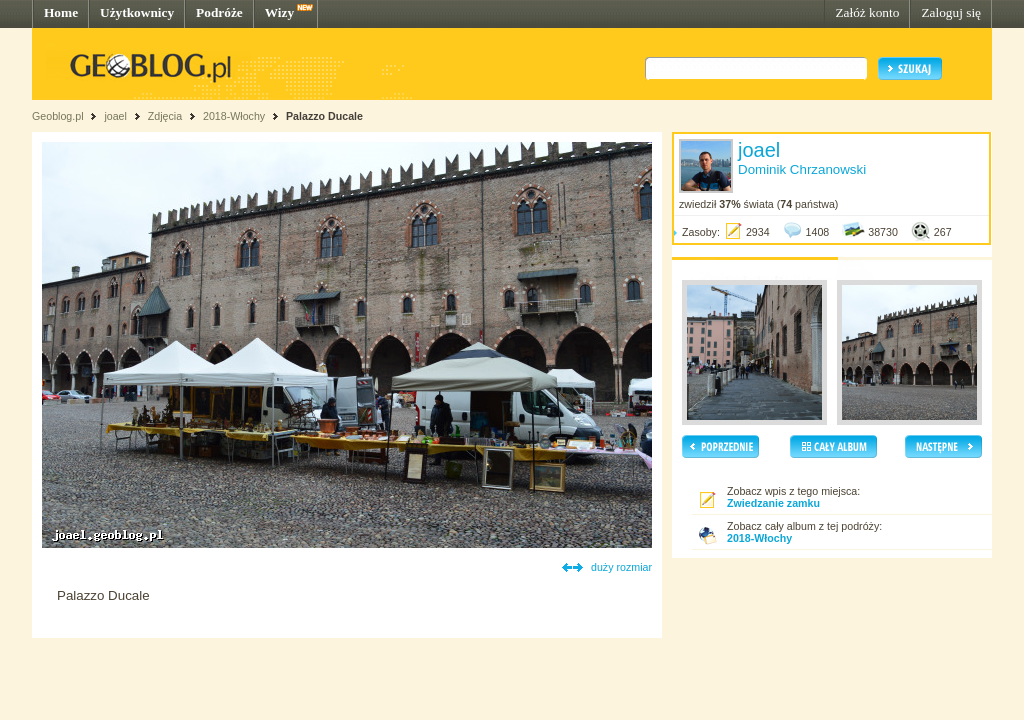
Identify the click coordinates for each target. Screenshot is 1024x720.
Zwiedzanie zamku (773, 503)
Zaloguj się (951, 12)
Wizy (279, 12)
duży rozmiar (621, 567)
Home (61, 12)
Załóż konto (867, 12)
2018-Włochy (234, 116)
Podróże (219, 12)
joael (115, 116)
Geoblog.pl (58, 116)
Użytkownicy (137, 12)
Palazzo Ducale (324, 116)
